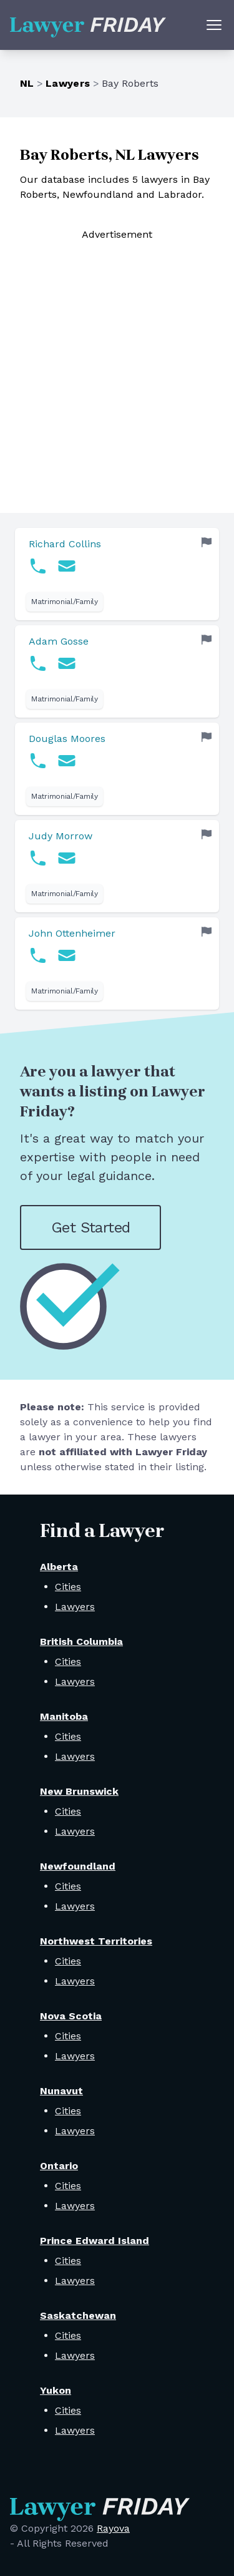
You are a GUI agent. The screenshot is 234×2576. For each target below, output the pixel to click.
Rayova (113, 2528)
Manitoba (64, 1716)
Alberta (59, 1567)
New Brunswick (79, 1791)
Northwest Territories (96, 1941)
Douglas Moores (67, 738)
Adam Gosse (59, 641)
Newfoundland (77, 1866)
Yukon (55, 2390)
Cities (68, 1587)
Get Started (90, 1227)
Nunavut (61, 2091)
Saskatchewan (78, 2315)
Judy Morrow (60, 836)
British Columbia (81, 1641)
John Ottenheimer (72, 933)
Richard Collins (65, 544)
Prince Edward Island (94, 2241)
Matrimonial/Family (64, 601)
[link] (117, 574)
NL (27, 83)
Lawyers (68, 83)
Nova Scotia (71, 2016)
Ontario (59, 2166)
